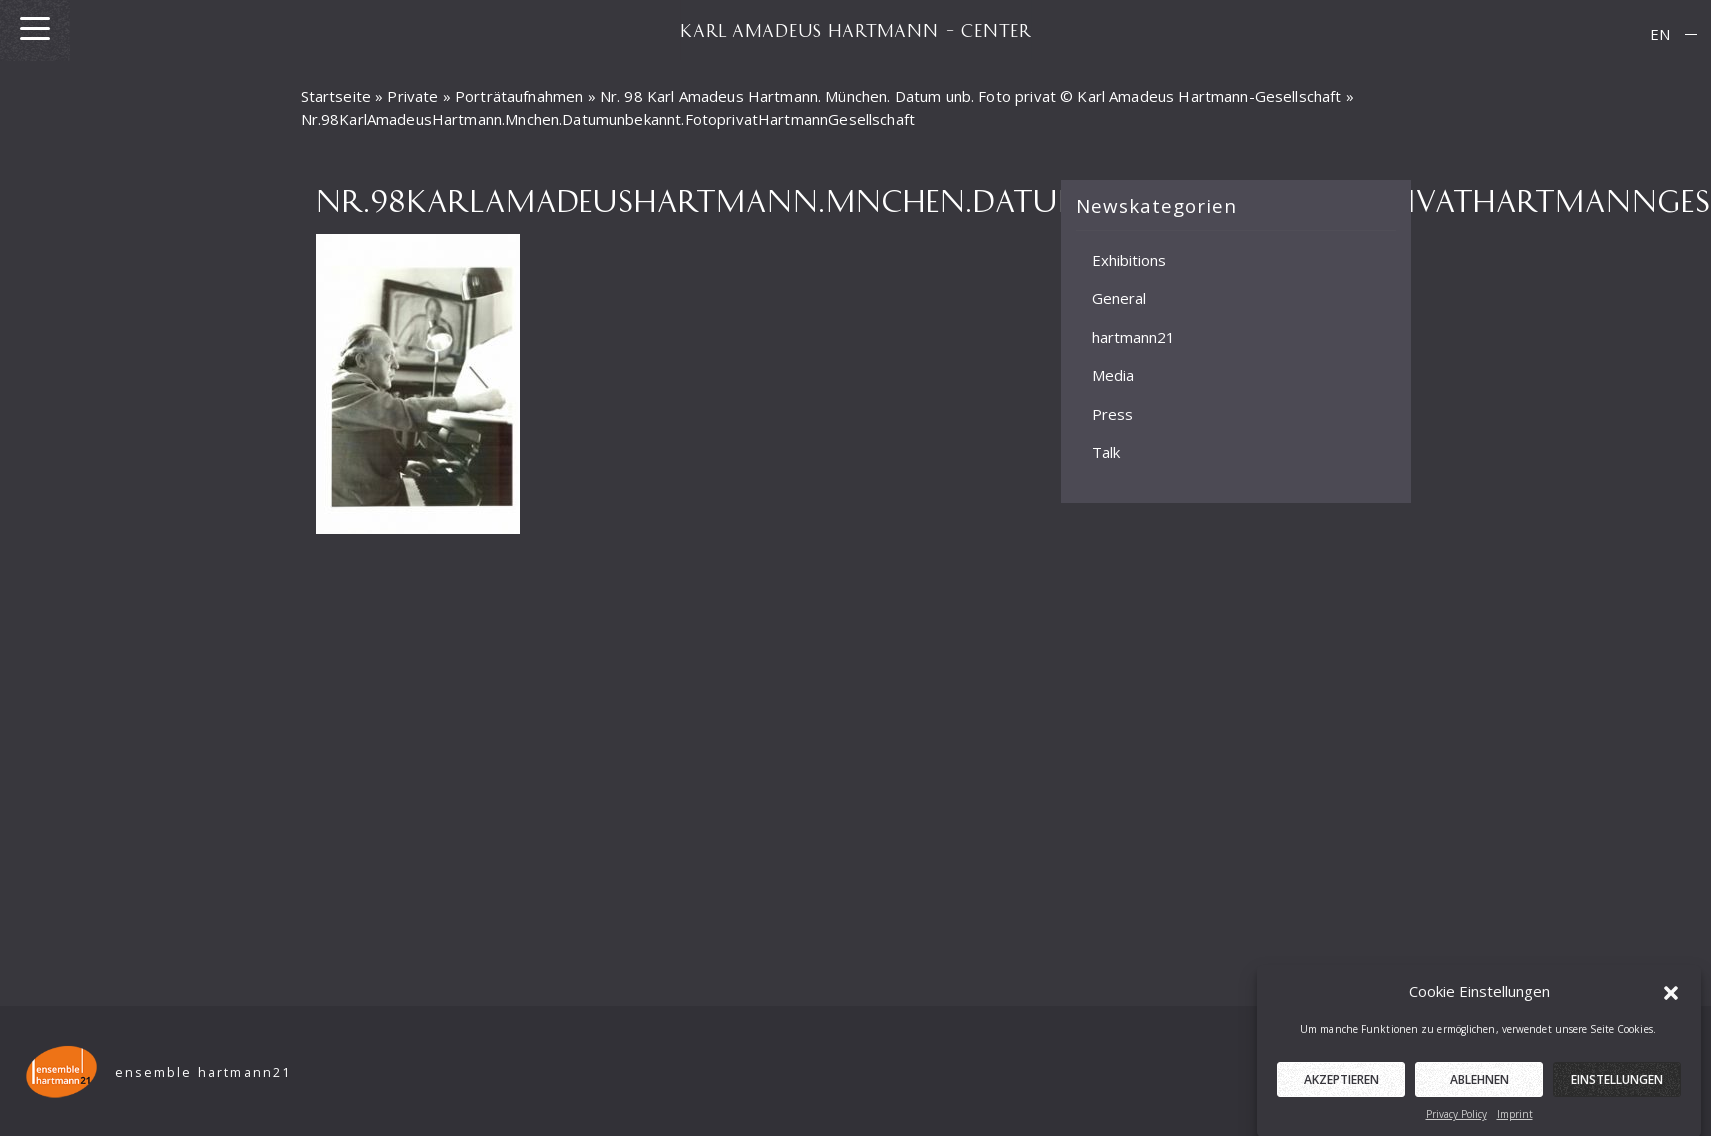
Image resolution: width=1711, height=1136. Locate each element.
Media (1113, 375)
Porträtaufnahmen (519, 96)
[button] (1671, 997)
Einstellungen (1617, 1086)
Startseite (336, 96)
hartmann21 (1133, 337)
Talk (1106, 452)
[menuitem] (1660, 34)
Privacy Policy (1456, 1121)
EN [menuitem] (1660, 34)
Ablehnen (1479, 1086)
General (1119, 298)
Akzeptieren (1341, 1086)
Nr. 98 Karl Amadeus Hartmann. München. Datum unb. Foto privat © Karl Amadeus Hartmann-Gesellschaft (971, 96)
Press (1112, 414)
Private (412, 96)
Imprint (1515, 1121)
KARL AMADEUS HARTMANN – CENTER (856, 30)
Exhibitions (1129, 260)
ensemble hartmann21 (203, 1072)
